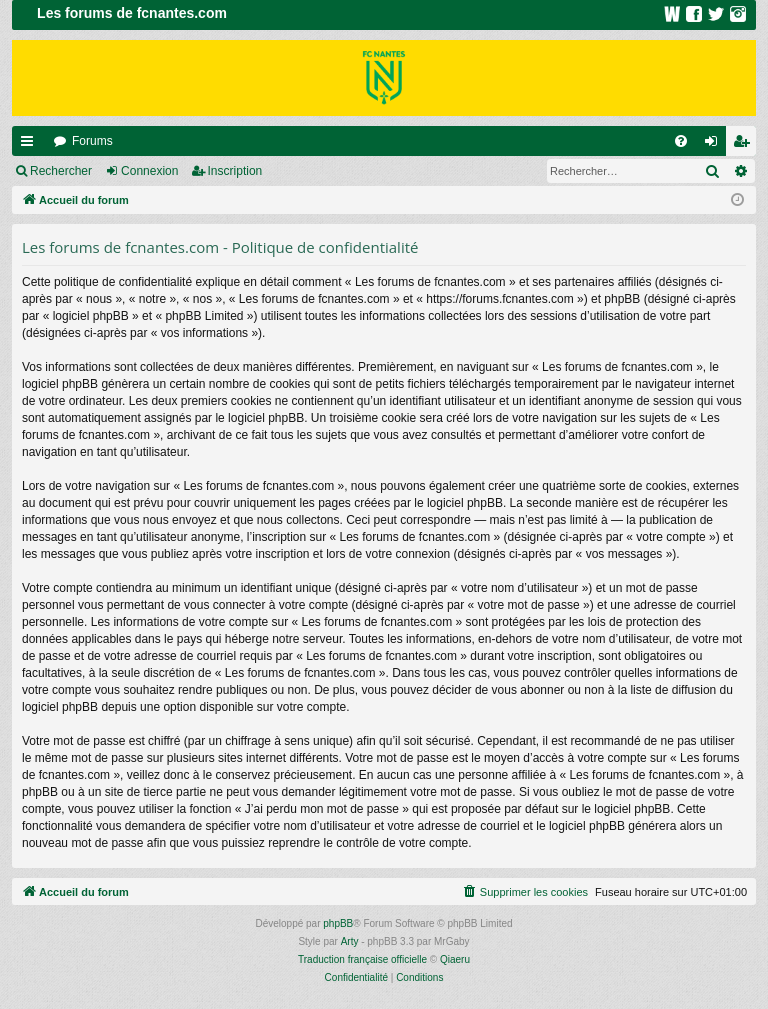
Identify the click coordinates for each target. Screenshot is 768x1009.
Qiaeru (455, 959)
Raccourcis (31, 145)
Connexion (149, 171)
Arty (350, 941)
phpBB (338, 923)
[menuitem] (681, 141)
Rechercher (61, 171)
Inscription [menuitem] (745, 145)
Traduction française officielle (362, 959)
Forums (92, 141)
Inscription (235, 171)
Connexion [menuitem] (715, 145)
